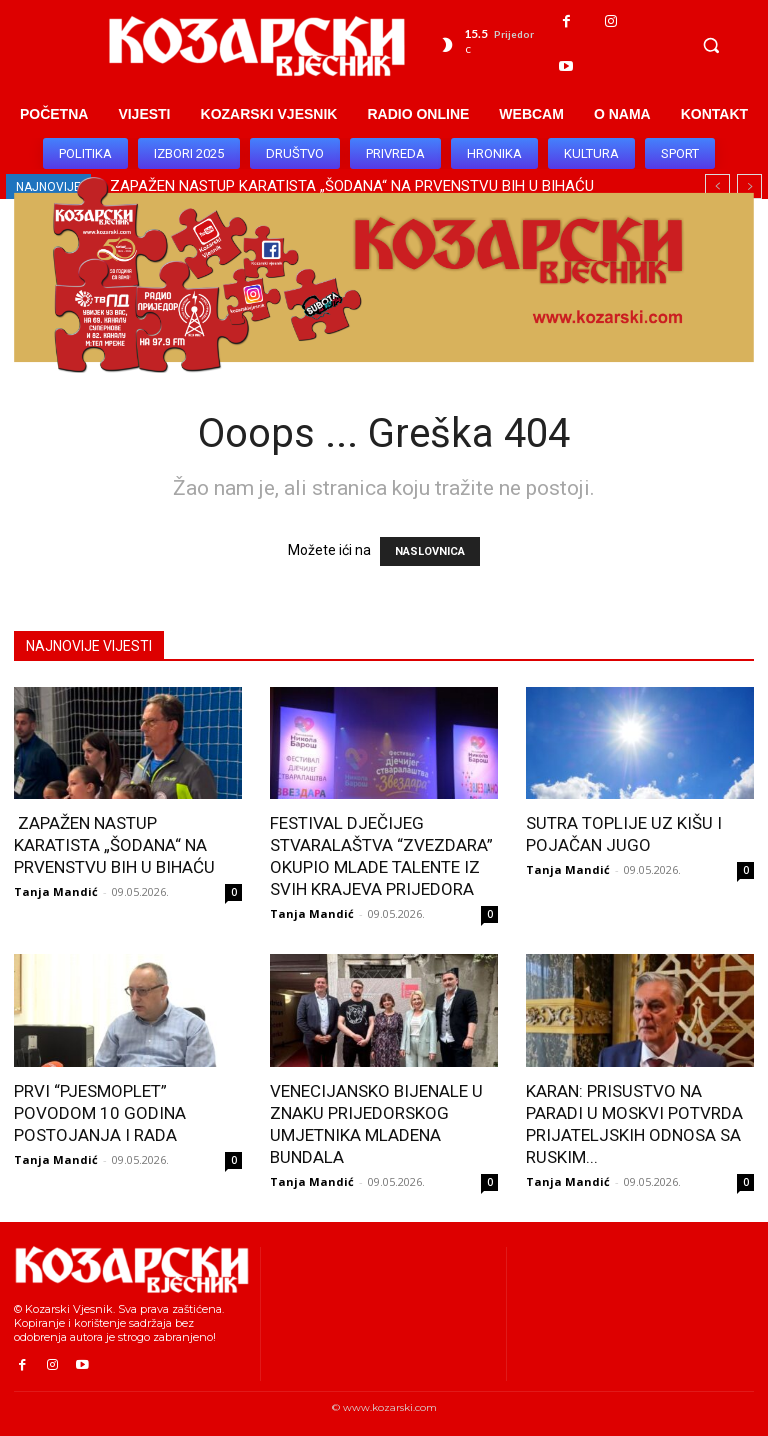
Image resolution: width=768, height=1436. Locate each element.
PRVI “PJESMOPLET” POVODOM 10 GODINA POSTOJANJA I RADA (100, 1113)
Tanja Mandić (56, 891)
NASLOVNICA (430, 551)
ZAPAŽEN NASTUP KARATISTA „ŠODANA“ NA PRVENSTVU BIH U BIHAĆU (114, 845)
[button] (711, 45)
